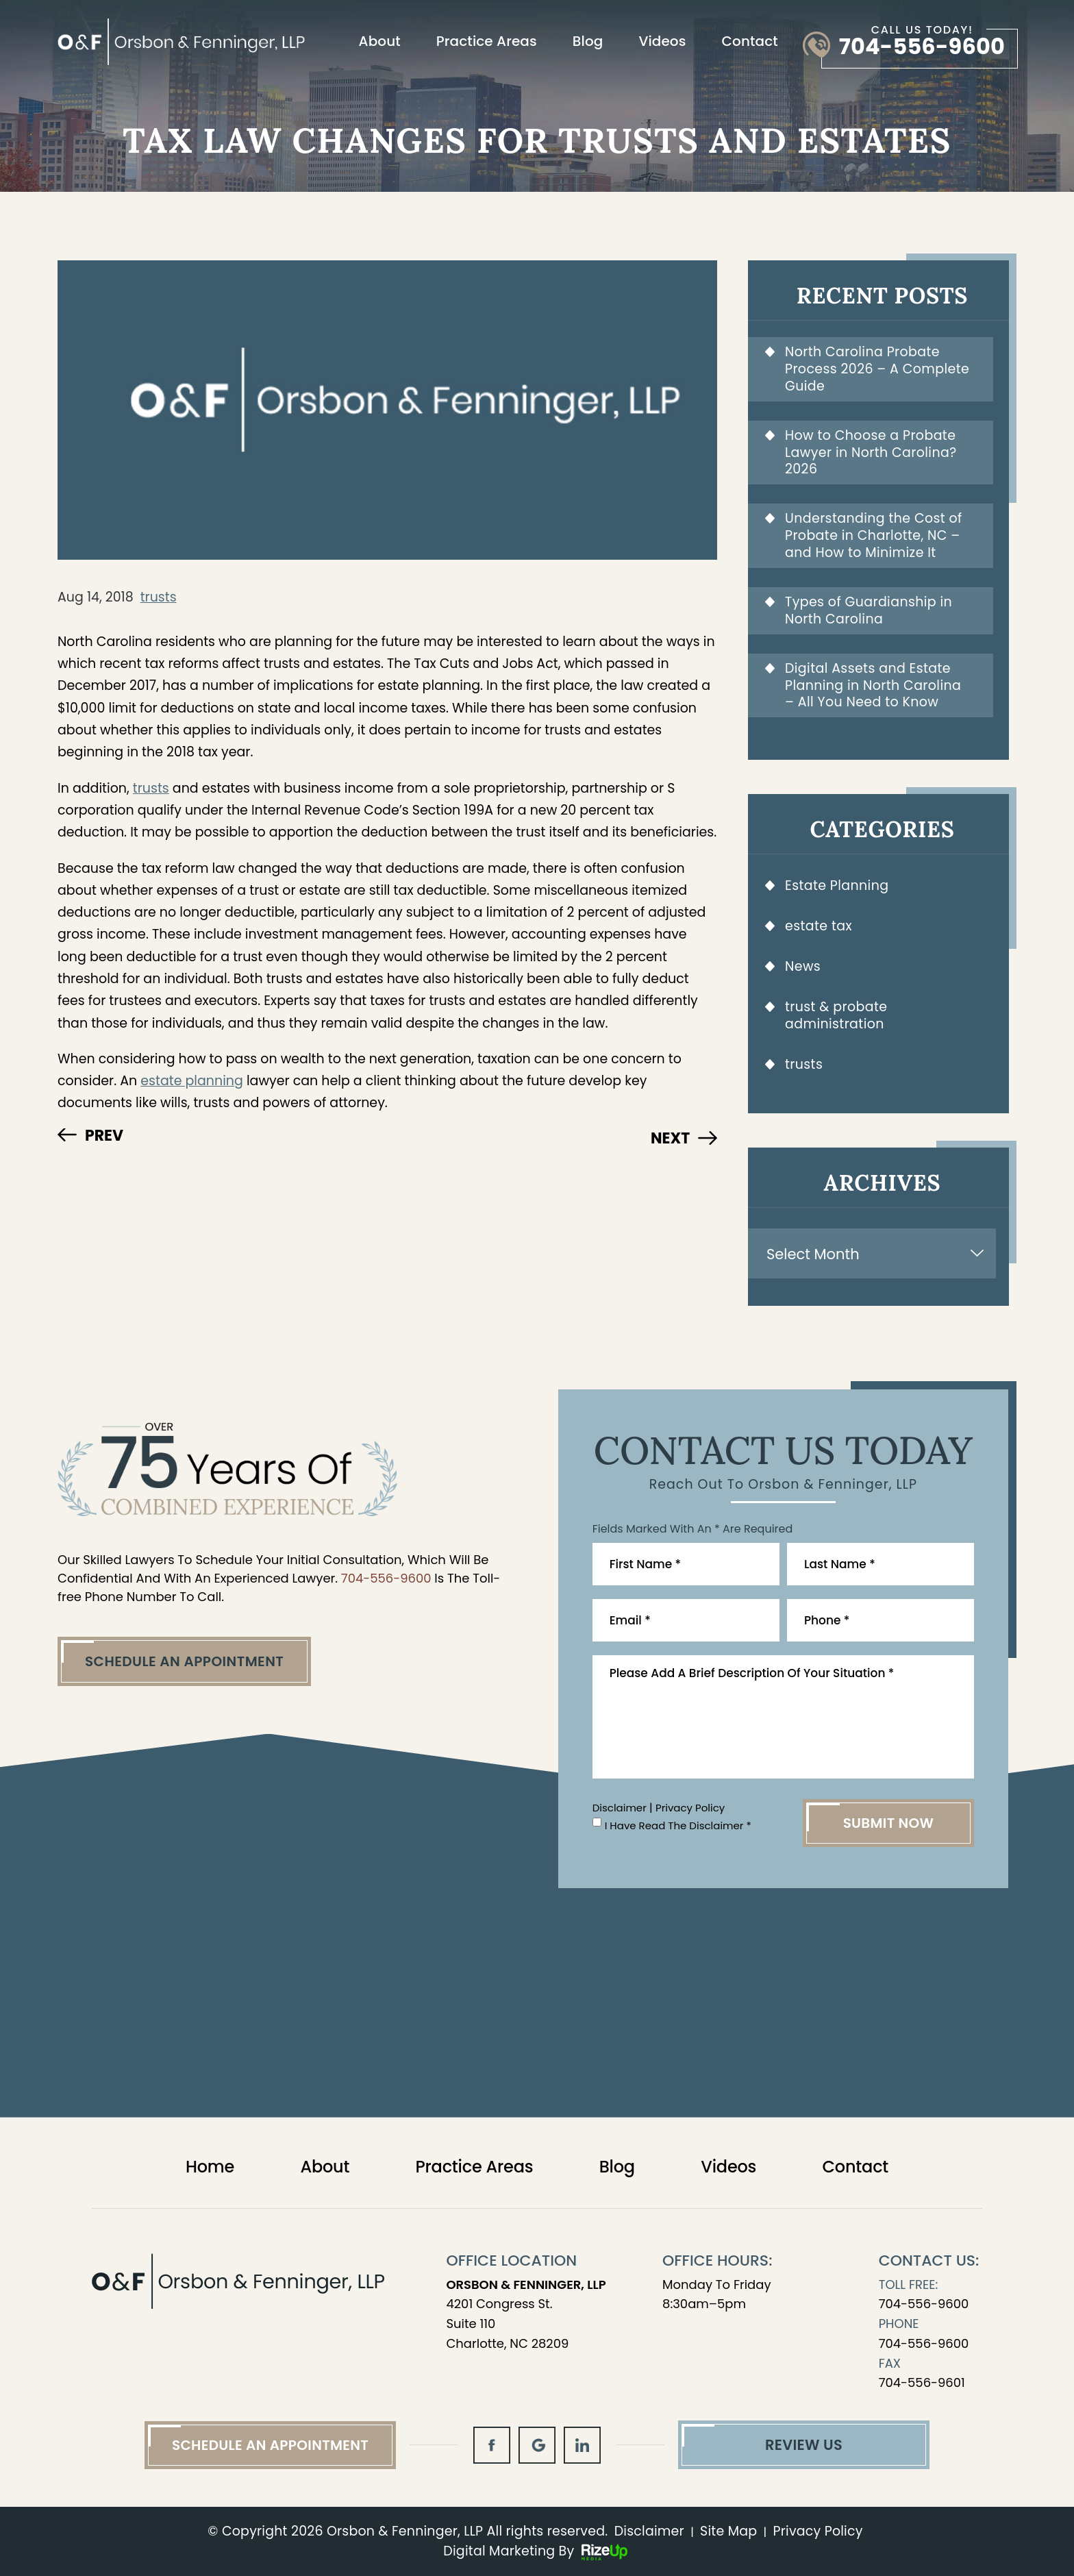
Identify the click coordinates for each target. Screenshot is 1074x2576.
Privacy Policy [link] (818, 2531)
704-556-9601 (922, 2382)
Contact (750, 41)
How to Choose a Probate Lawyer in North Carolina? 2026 (871, 452)
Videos (662, 41)
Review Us (803, 2445)
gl (537, 2445)
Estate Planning (836, 885)
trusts (158, 597)
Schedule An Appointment (184, 1661)
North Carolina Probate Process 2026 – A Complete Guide (877, 369)
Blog (588, 41)
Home (210, 2166)
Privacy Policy (690, 1807)
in (582, 2445)
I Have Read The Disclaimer (678, 1825)
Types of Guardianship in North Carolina (868, 610)
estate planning (191, 1081)
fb (491, 2445)
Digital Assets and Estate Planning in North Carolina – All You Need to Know (873, 685)
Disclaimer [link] (649, 2531)
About (380, 41)
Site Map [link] (728, 2531)
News (803, 966)
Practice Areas (486, 41)
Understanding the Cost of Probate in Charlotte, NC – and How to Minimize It (873, 535)
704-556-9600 (922, 47)
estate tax (818, 926)
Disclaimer (619, 1808)
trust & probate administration (836, 1015)
